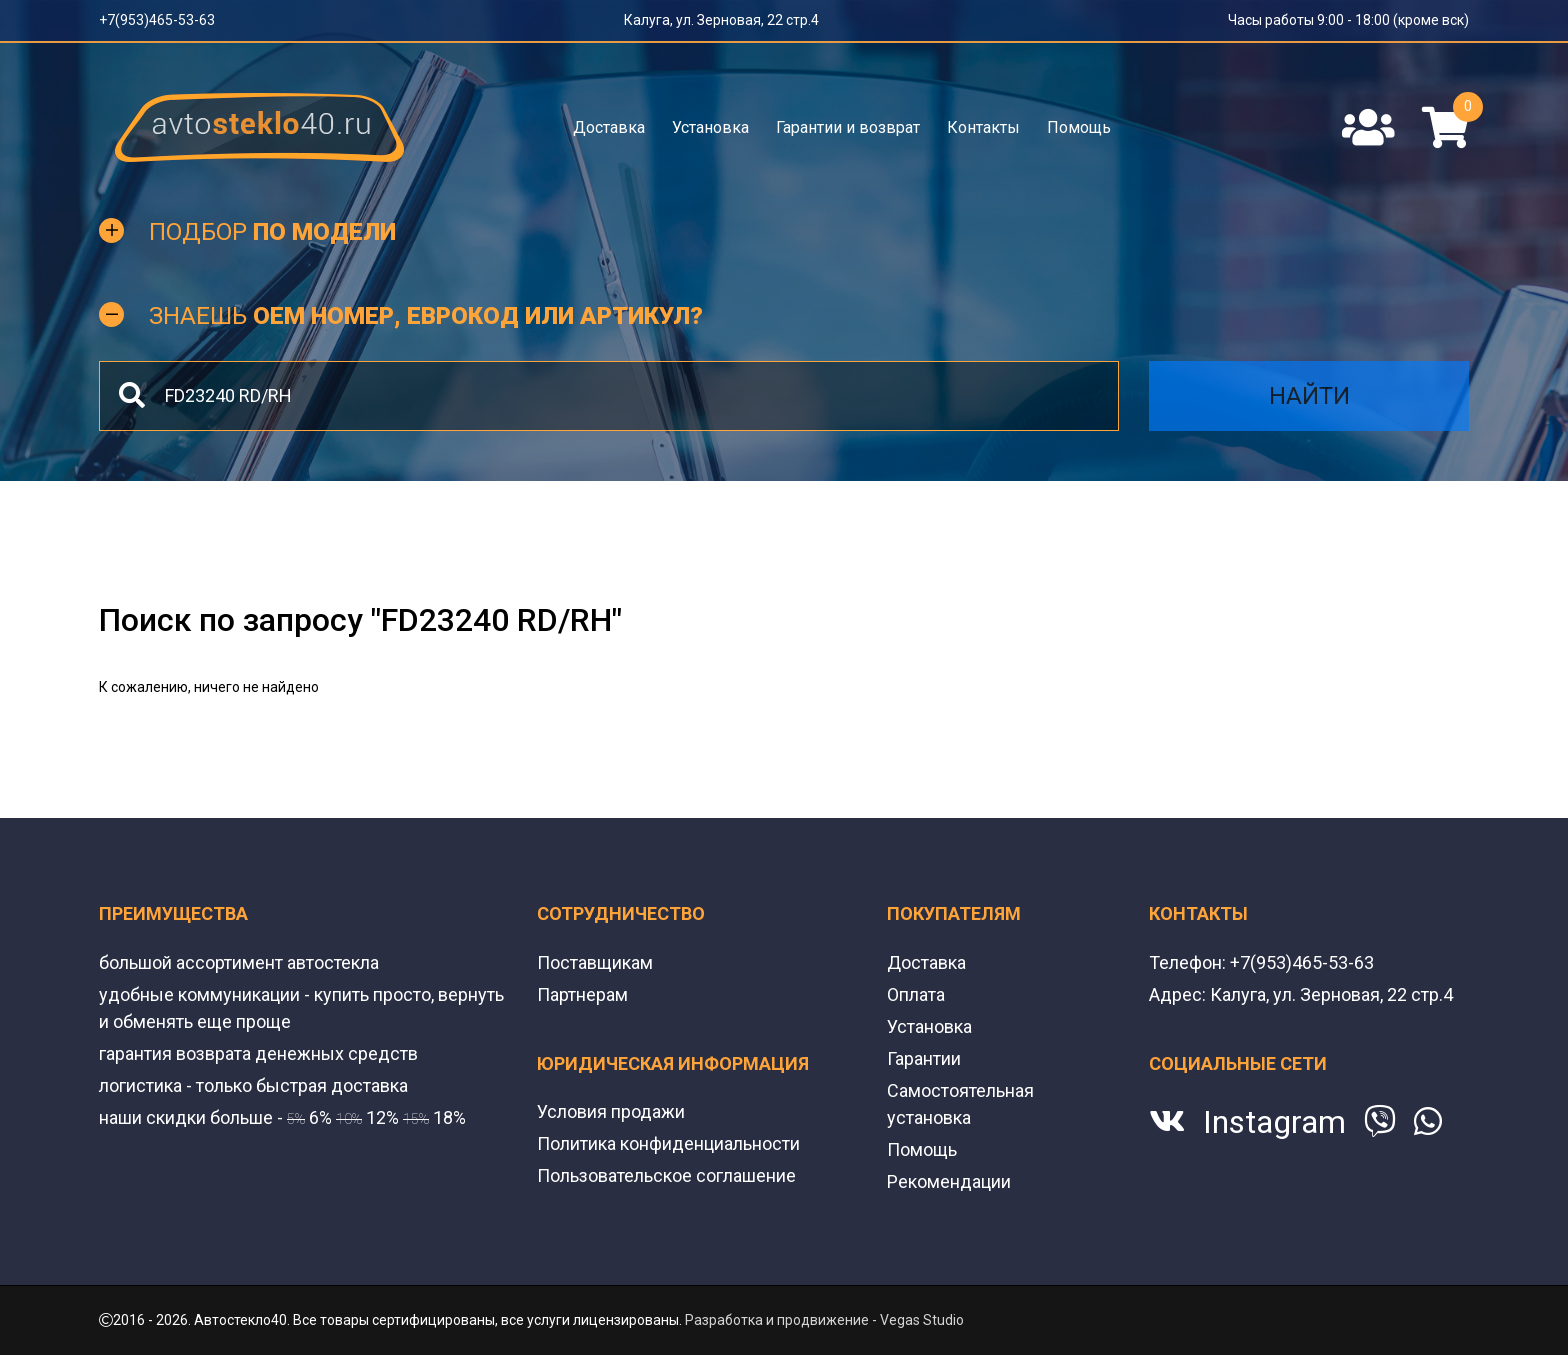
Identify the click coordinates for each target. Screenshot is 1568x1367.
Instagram (1274, 1122)
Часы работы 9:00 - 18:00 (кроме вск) (1348, 20)
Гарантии (924, 1058)
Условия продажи (611, 1111)
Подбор (272, 232)
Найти (1309, 396)
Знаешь (426, 316)
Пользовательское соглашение (666, 1175)
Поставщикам (595, 962)
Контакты (983, 127)
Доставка (609, 127)
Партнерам (582, 994)
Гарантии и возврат (848, 127)
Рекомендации (949, 1181)
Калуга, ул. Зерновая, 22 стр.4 (721, 20)
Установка (710, 127)
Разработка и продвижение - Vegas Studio (824, 1320)
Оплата (916, 994)
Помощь (1079, 127)
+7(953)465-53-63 (157, 20)
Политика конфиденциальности (668, 1143)
